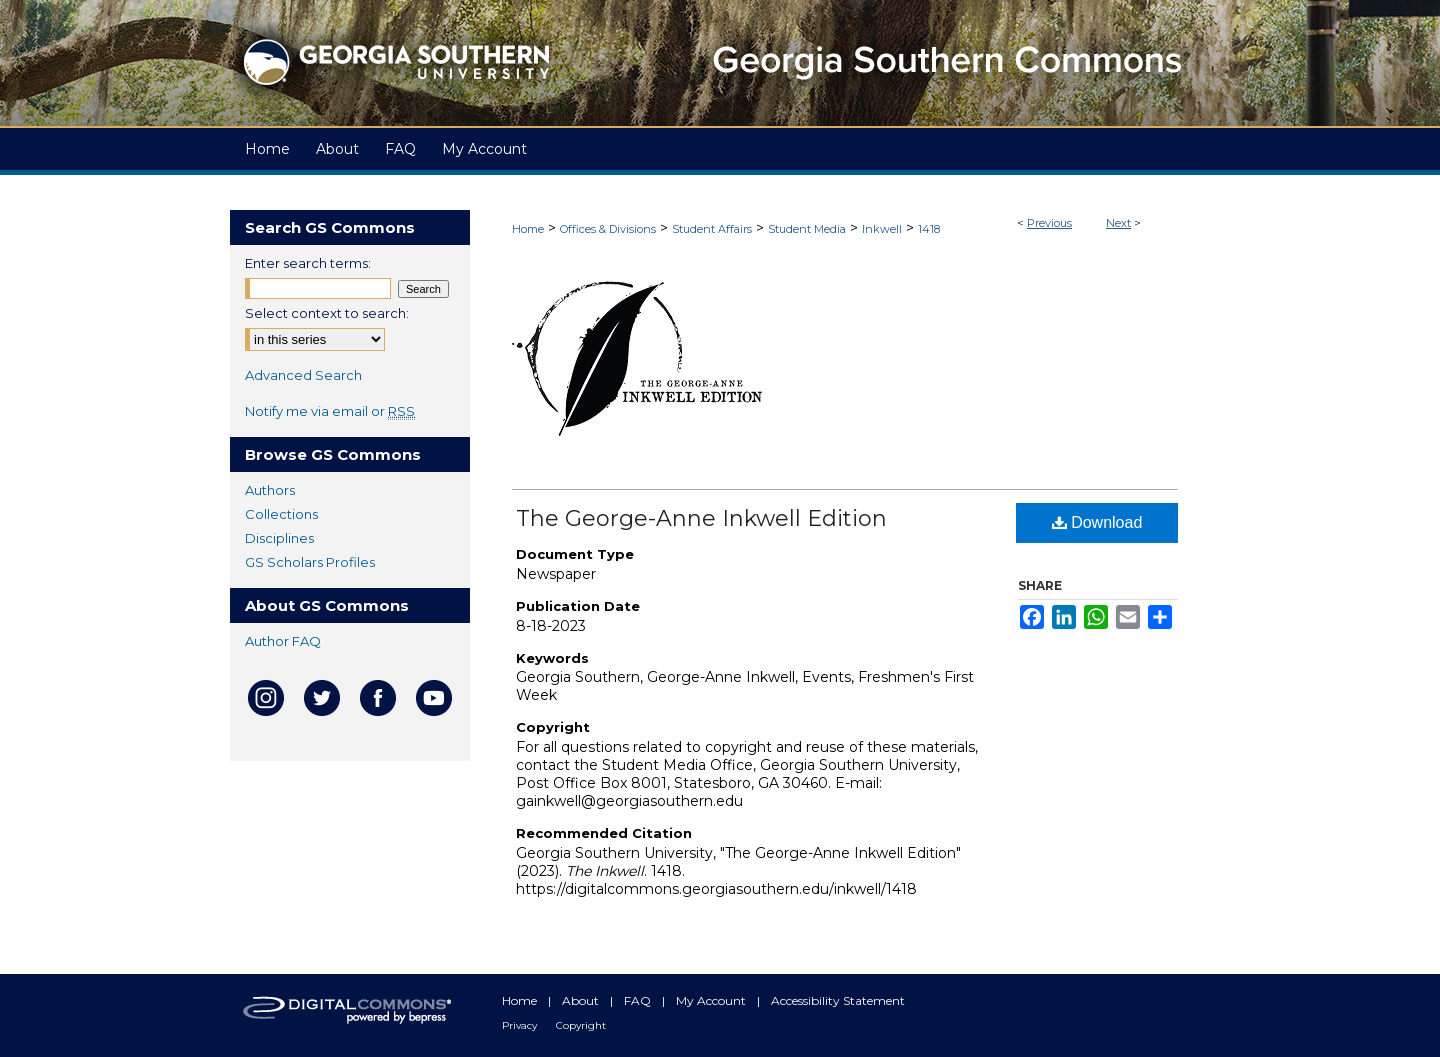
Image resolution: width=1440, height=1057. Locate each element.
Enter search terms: (308, 263)
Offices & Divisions (608, 229)
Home (528, 229)
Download (1097, 522)
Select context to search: (327, 313)
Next (1118, 223)
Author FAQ (283, 641)
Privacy (521, 1025)
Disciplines (279, 538)
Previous (1049, 223)
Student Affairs (712, 229)
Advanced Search (303, 375)
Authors (270, 490)
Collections (281, 514)
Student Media (807, 229)
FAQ (639, 1000)
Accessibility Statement (838, 1000)
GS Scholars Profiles (310, 562)
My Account (712, 1000)
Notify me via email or (330, 411)
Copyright (581, 1025)
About (582, 1000)
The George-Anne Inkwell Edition (701, 518)
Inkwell (882, 229)
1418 (929, 229)
